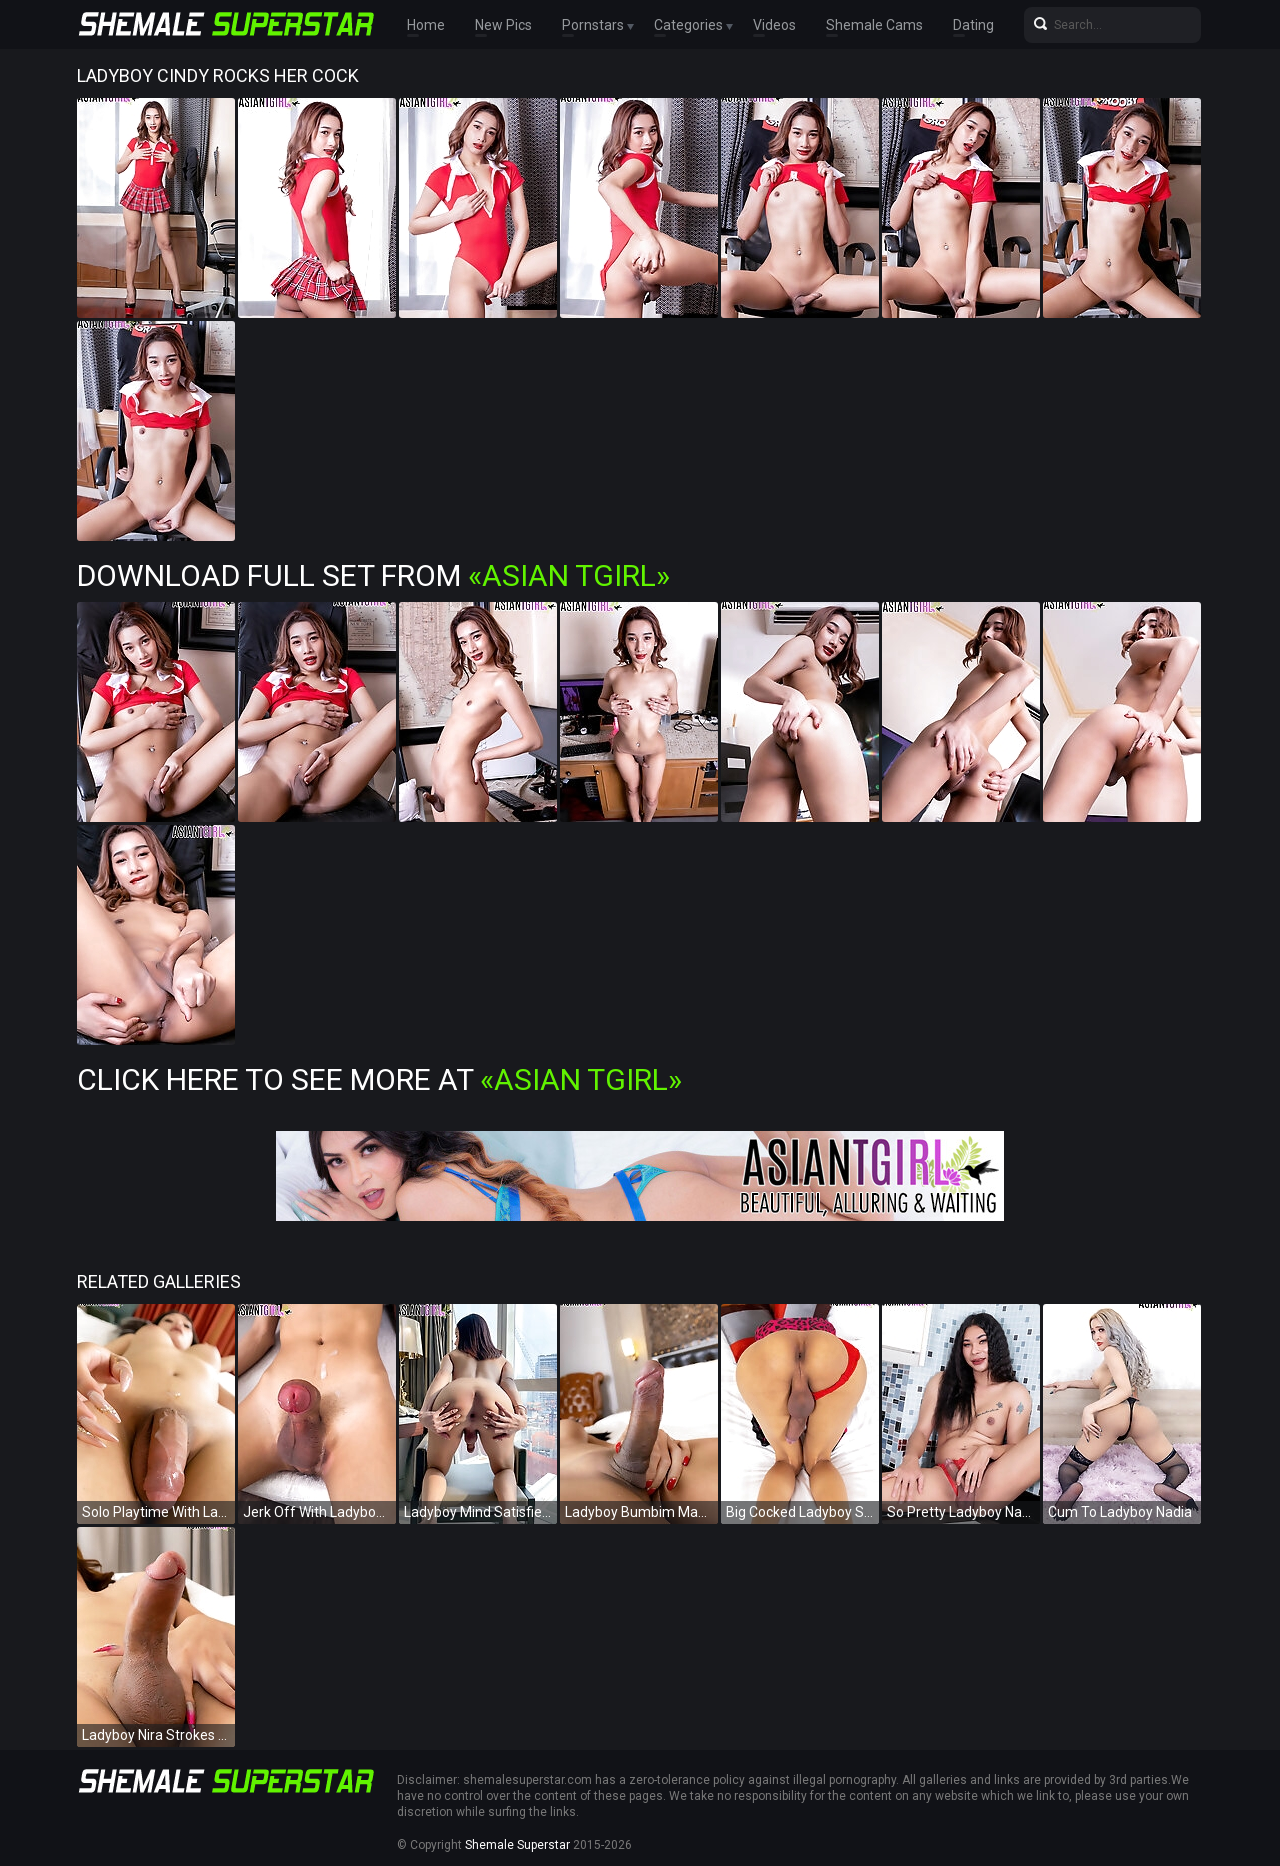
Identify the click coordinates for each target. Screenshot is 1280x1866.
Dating (973, 25)
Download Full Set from (373, 575)
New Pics (503, 25)
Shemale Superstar (517, 1845)
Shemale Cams (874, 25)
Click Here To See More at (379, 1079)
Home (426, 25)
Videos (774, 25)
